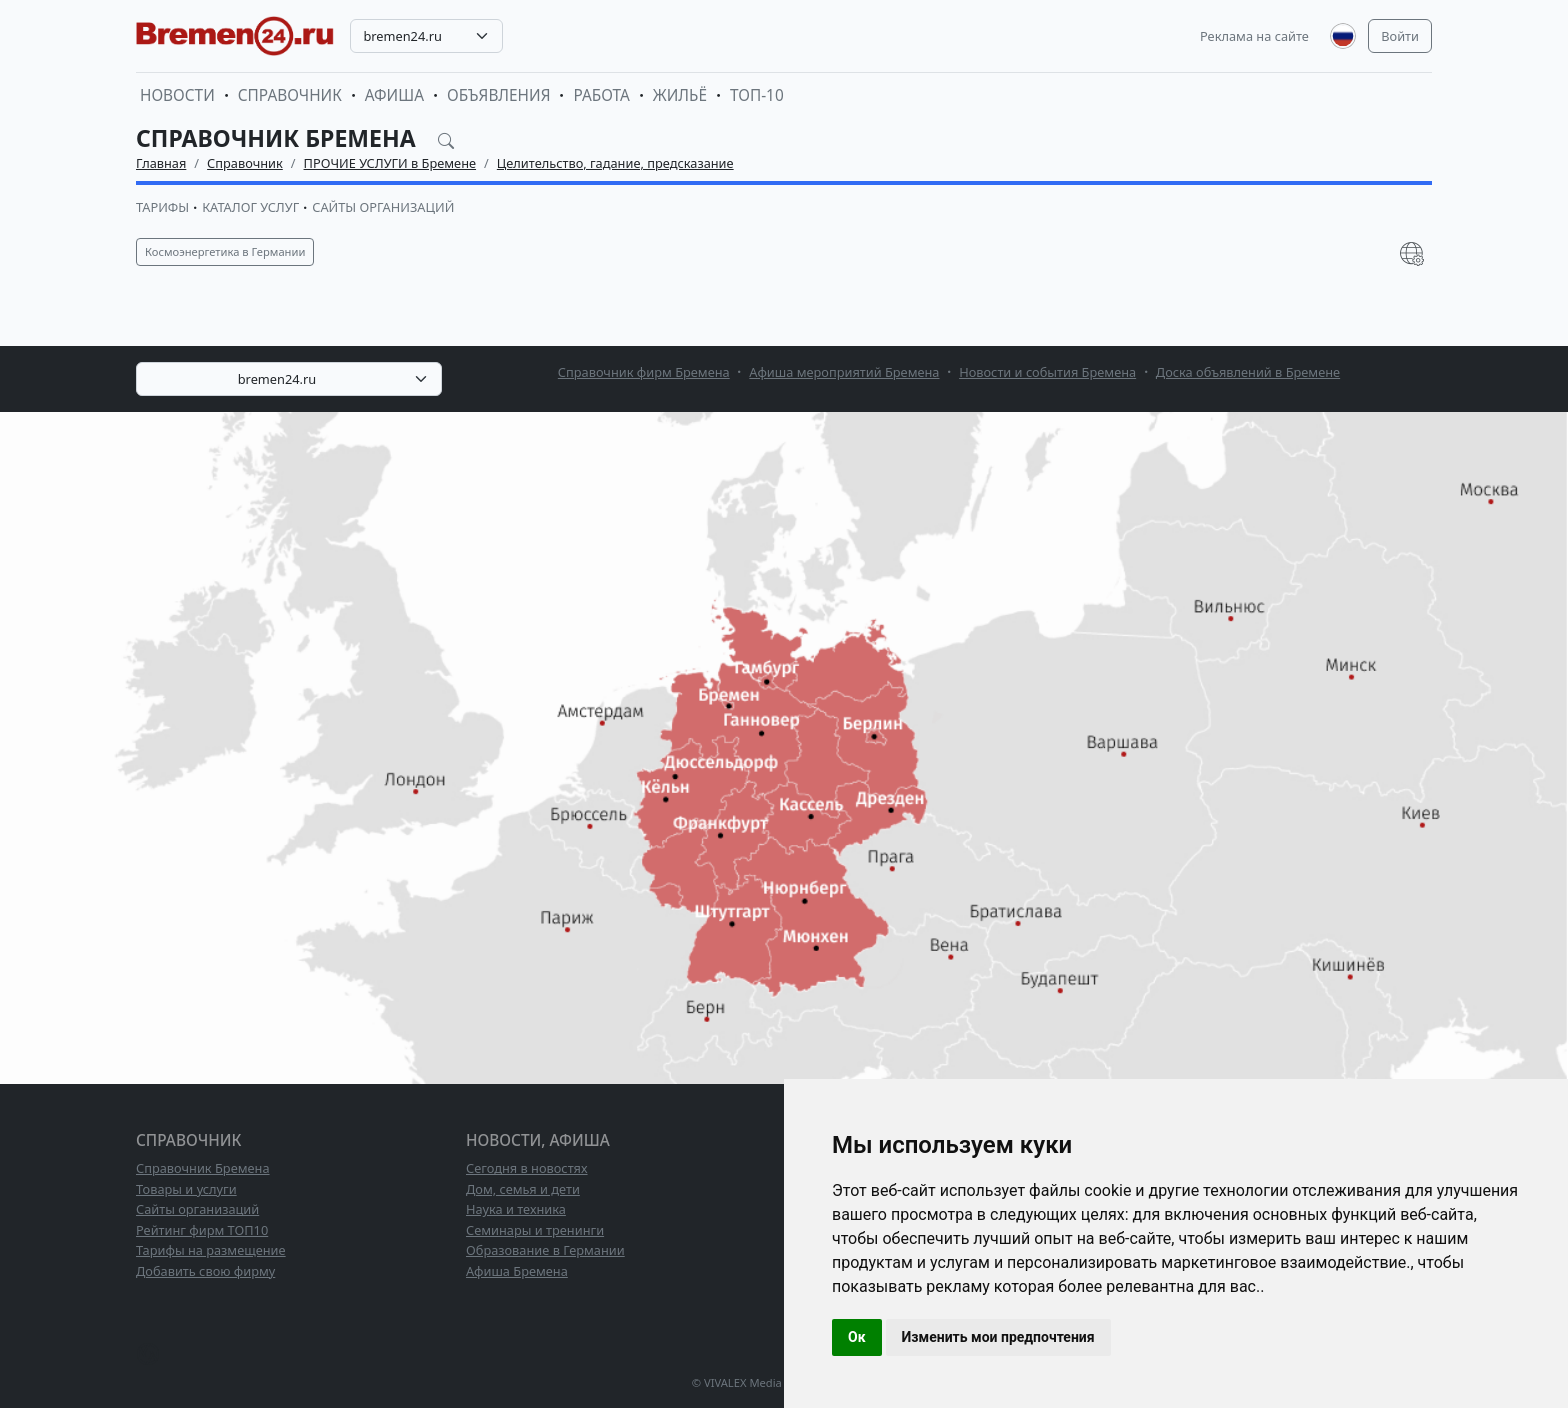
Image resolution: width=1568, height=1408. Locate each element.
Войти (1400, 36)
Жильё (680, 95)
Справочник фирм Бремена (644, 372)
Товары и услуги (186, 1189)
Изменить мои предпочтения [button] (998, 1337)
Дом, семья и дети (523, 1189)
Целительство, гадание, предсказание (615, 163)
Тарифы (162, 207)
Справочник (290, 95)
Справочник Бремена (203, 1168)
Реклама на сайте (1254, 36)
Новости (177, 95)
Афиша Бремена (517, 1271)
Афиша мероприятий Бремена (844, 372)
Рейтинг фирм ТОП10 (202, 1230)
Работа (601, 95)
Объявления (499, 95)
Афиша (394, 95)
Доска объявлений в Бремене (1248, 372)
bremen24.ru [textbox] (402, 36)
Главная (161, 163)
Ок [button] (857, 1337)
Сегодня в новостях (527, 1168)
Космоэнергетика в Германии (225, 251)
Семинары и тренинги (535, 1230)
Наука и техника (516, 1209)
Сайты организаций (383, 207)
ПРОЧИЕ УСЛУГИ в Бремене (390, 163)
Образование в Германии (545, 1250)
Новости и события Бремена (1047, 372)
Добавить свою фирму (205, 1271)
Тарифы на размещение (211, 1250)
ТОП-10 (757, 95)
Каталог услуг (250, 207)
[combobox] (426, 36)
